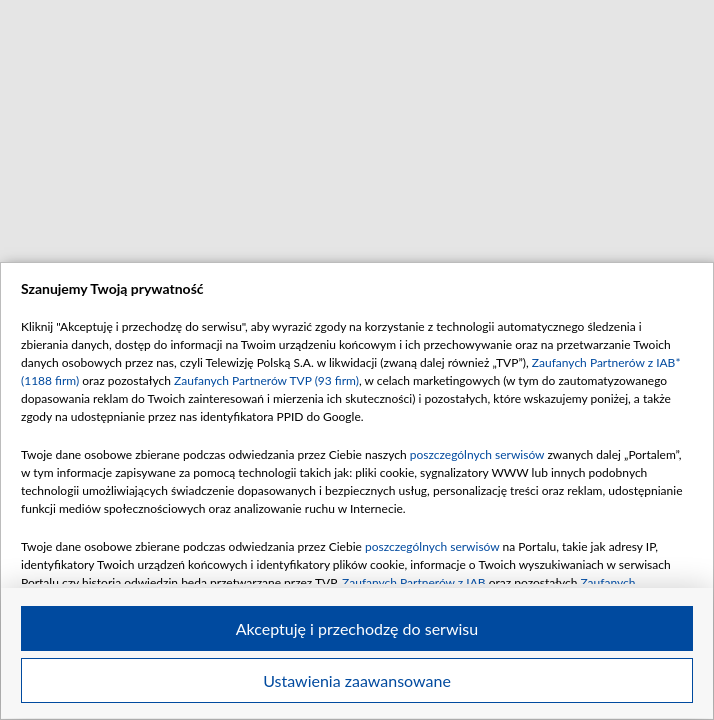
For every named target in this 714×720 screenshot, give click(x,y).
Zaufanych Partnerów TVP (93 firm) (266, 380)
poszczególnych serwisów (477, 454)
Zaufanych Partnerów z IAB (414, 582)
